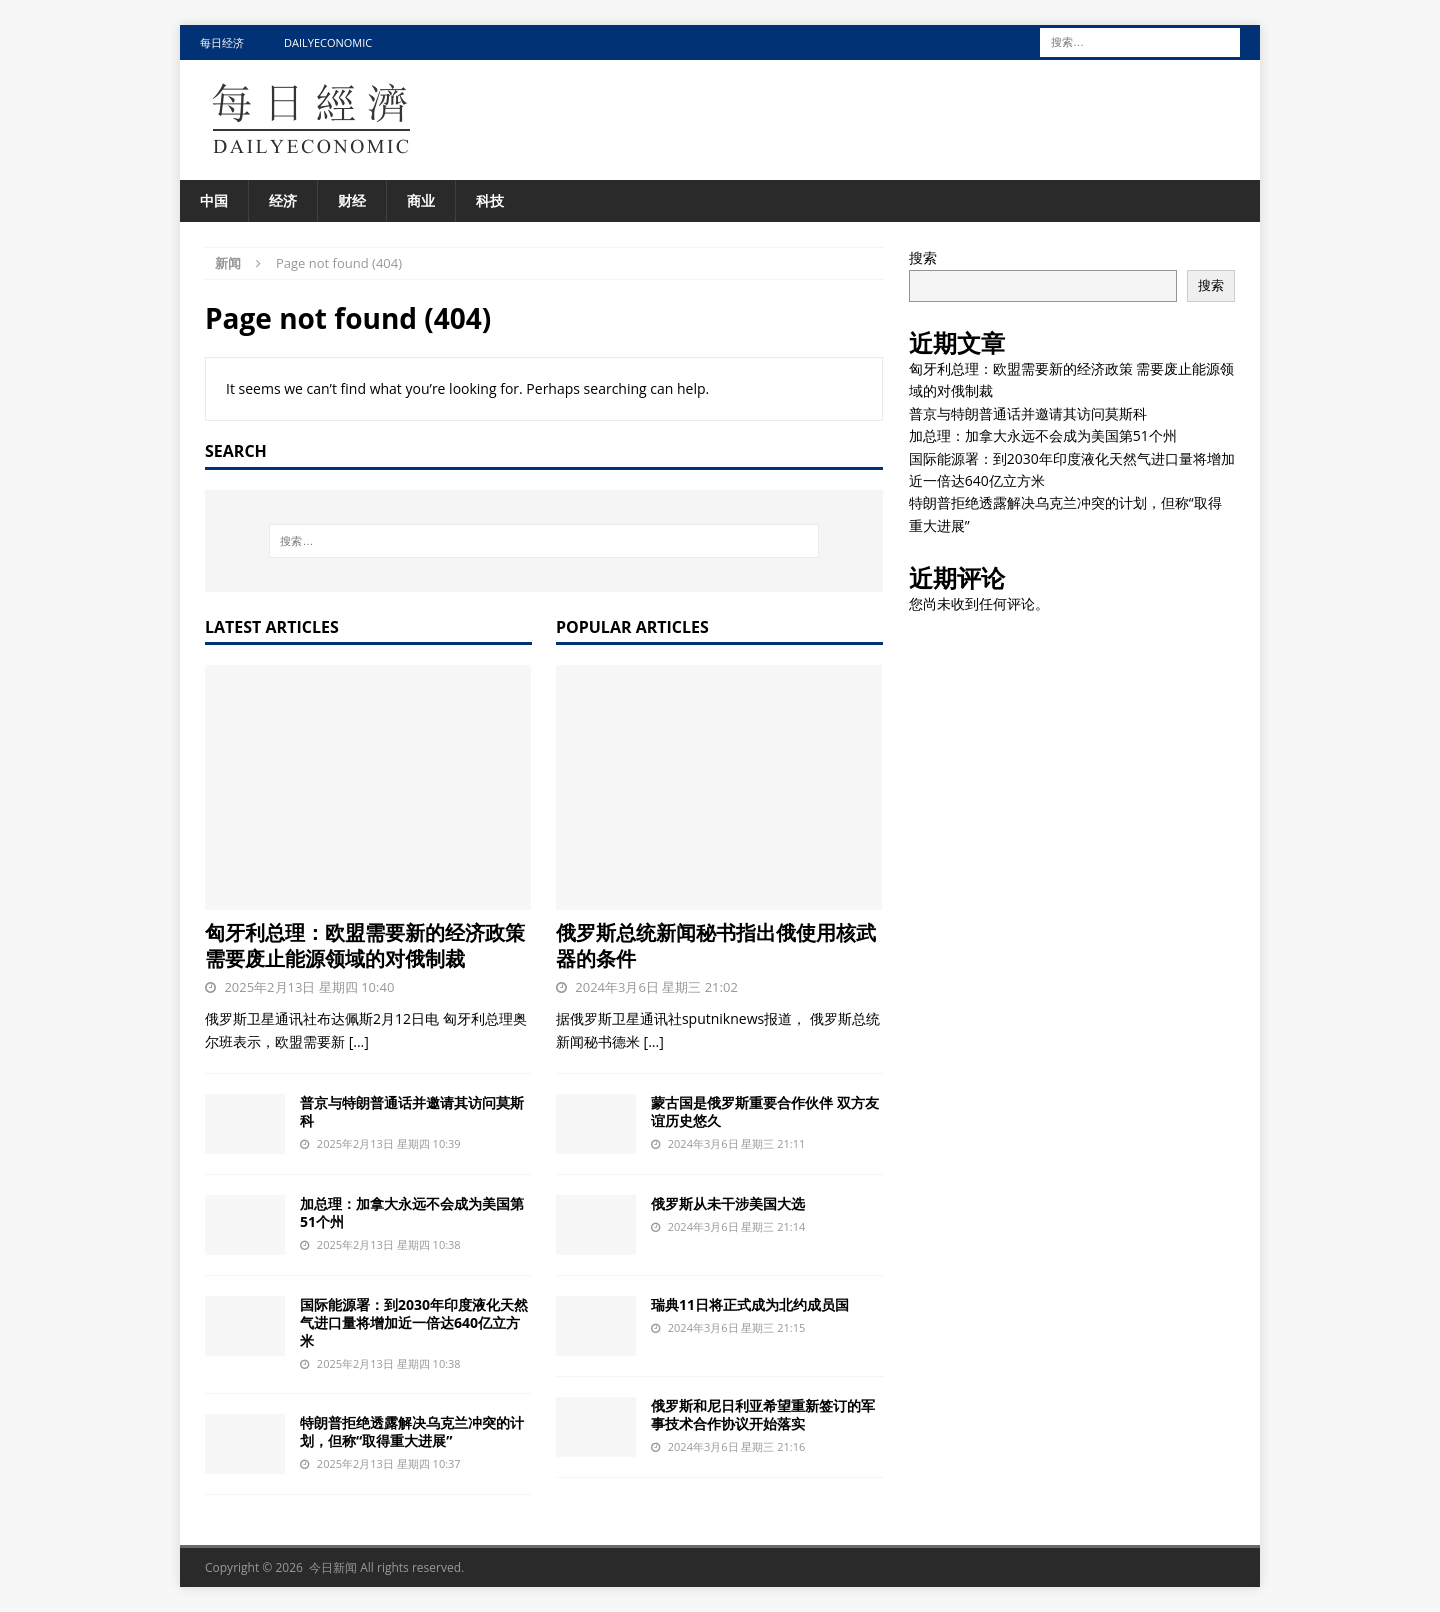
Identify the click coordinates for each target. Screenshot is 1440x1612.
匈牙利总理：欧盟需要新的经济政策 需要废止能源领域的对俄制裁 (365, 945)
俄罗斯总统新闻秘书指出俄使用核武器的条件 (716, 945)
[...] (359, 1041)
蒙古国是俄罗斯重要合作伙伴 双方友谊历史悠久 (765, 1111)
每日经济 (222, 42)
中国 (214, 200)
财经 (352, 200)
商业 (421, 200)
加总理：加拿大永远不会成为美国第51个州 (412, 1212)
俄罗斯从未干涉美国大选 (728, 1203)
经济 (283, 200)
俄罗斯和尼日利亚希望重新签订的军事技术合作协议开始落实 (763, 1414)
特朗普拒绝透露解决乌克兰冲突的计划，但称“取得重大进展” (412, 1431)
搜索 (923, 257)
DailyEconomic (328, 42)
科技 (490, 200)
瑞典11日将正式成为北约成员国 (750, 1304)
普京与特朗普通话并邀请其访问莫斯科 (412, 1111)
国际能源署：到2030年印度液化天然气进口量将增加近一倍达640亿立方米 (414, 1322)
